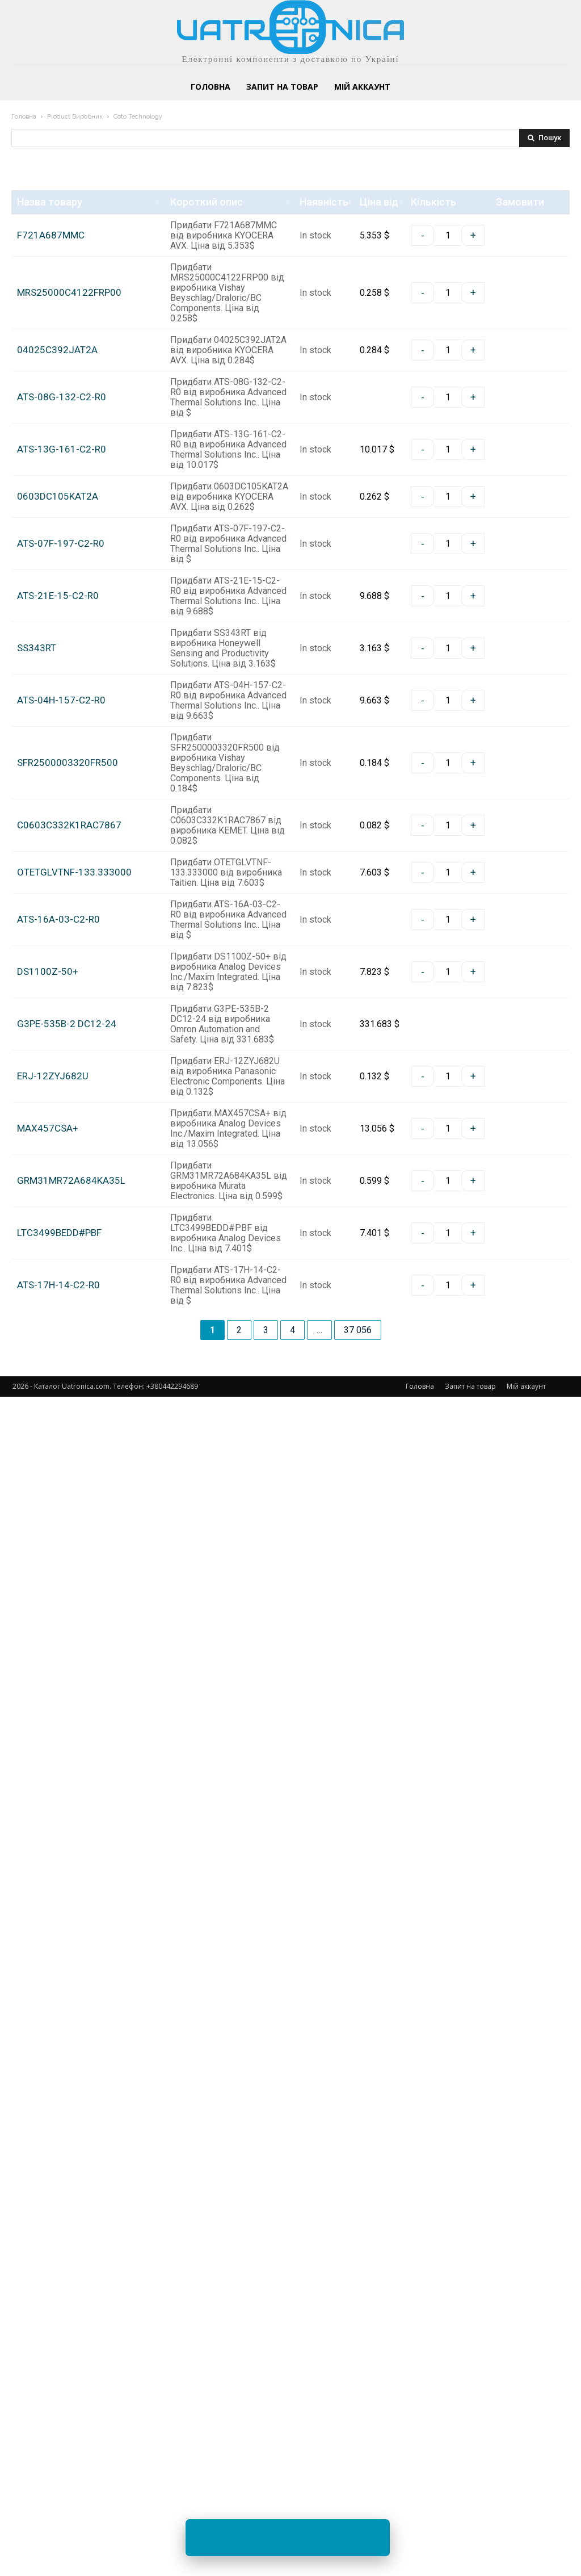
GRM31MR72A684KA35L (71, 2178)
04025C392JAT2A (57, 454)
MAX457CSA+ (47, 2059)
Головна (23, 116)
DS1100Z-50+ (47, 1742)
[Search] (544, 138)
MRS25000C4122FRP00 (69, 334)
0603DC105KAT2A (57, 767)
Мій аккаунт (526, 2565)
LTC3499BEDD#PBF (59, 2297)
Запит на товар (470, 2565)
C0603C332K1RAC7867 (69, 1428)
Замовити (507, 267)
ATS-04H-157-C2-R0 (61, 1200)
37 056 (358, 2509)
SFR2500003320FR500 (67, 1309)
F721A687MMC (51, 225)
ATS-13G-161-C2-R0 (61, 658)
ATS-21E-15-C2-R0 (58, 971)
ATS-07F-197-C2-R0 (60, 876)
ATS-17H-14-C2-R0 (58, 2406)
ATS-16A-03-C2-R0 (58, 1646)
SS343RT (36, 1080)
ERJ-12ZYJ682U (53, 1949)
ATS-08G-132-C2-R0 (61, 563)
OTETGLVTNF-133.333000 (74, 1537)
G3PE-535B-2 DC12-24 (66, 1861)
